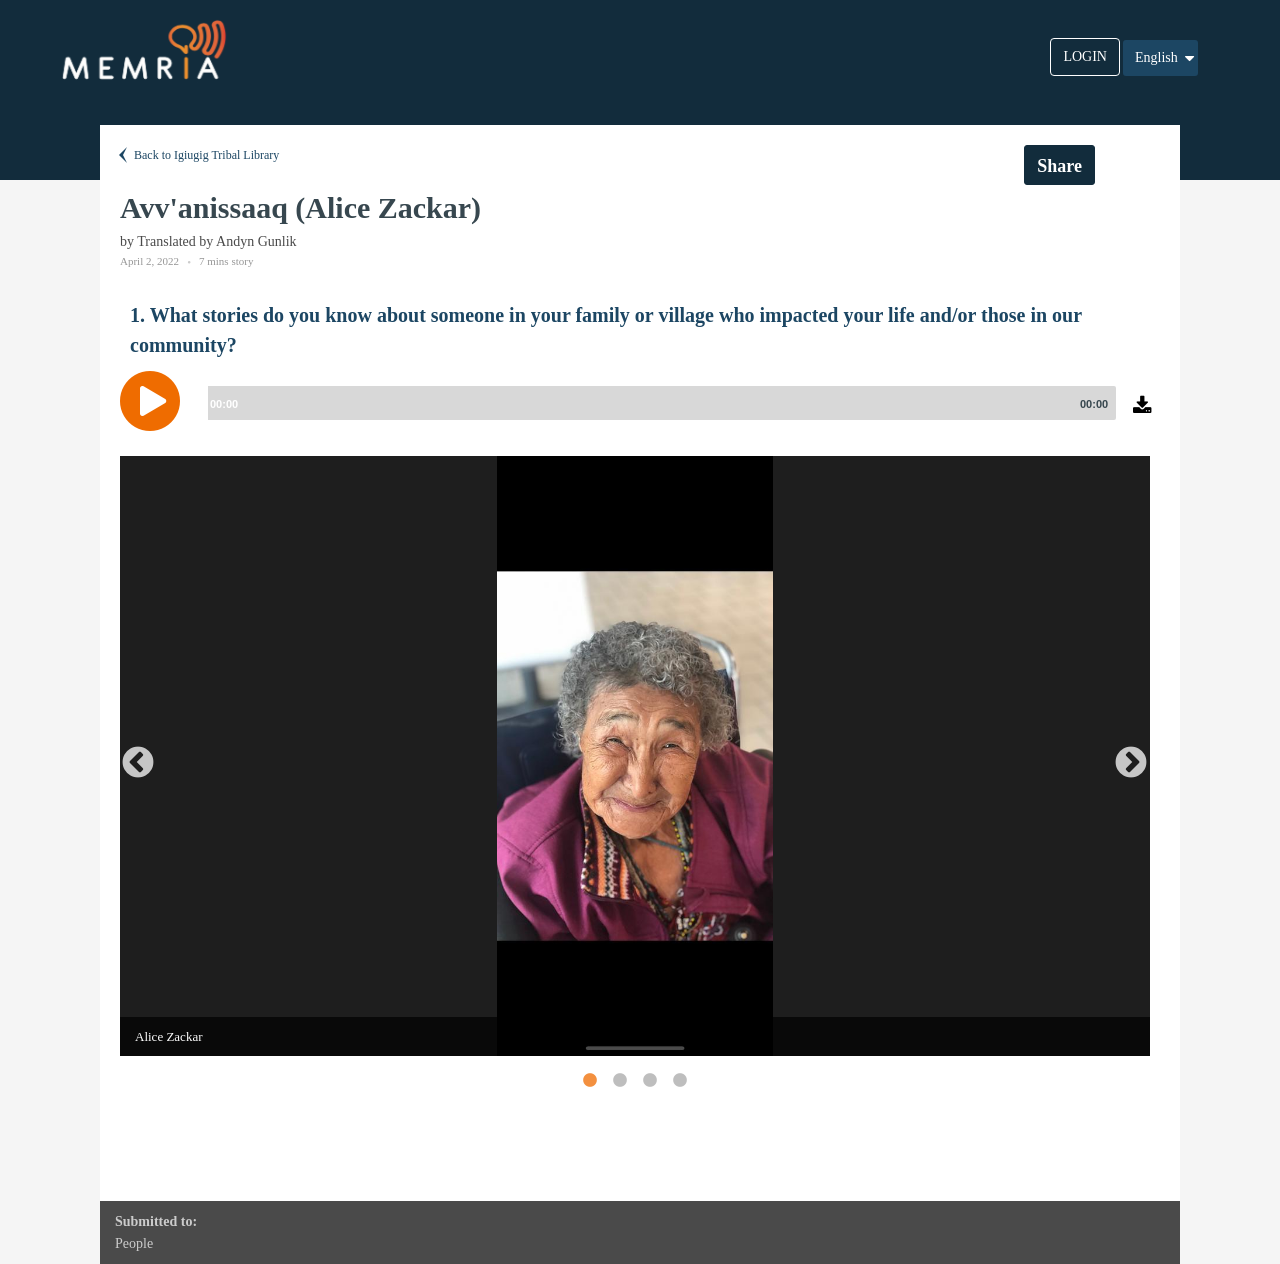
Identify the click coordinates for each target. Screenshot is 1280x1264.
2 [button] (619, 1080)
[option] (635, 756)
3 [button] (649, 1080)
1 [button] (589, 1080)
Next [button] (1123, 756)
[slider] (658, 403)
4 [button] (679, 1080)
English (1166, 58)
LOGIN (1085, 56)
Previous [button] (130, 756)
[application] (640, 416)
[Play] (155, 401)
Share (1059, 166)
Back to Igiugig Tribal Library (197, 155)
